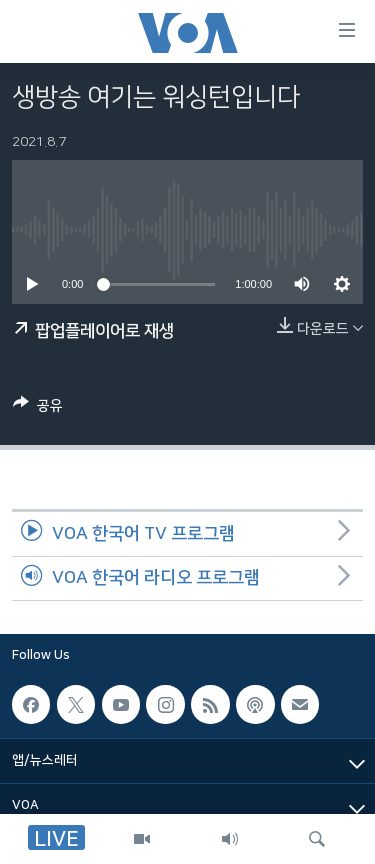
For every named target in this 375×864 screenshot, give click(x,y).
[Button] (38, 409)
